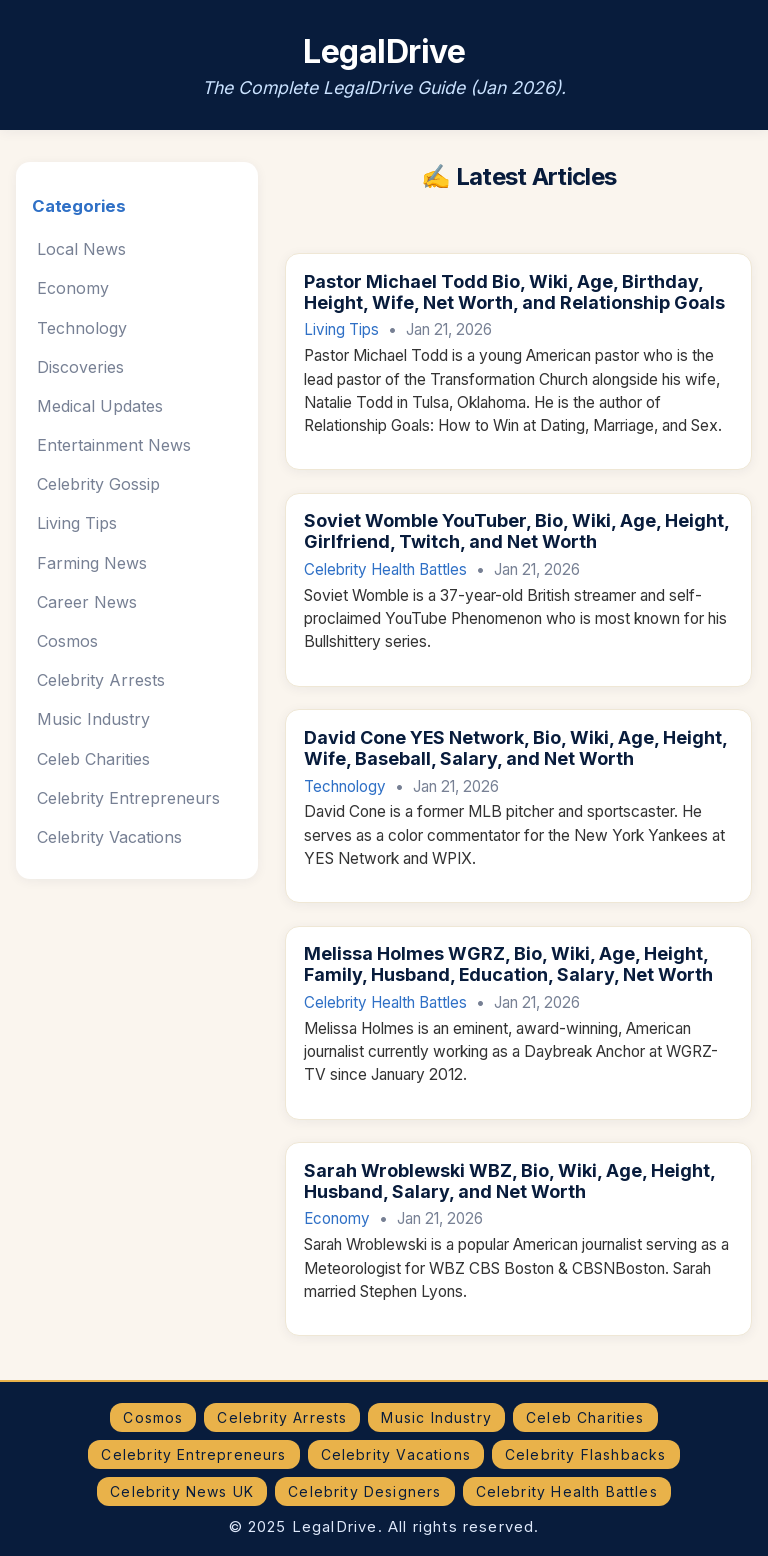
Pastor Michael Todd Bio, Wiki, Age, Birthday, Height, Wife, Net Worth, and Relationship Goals (514, 292)
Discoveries (80, 367)
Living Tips (77, 523)
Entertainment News (114, 445)
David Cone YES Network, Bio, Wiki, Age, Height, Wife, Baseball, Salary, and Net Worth (515, 748)
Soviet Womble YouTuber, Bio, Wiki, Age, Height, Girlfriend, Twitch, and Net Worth (516, 531)
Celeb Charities (93, 759)
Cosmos (67, 641)
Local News (81, 249)
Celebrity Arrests (101, 680)
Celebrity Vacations (109, 837)
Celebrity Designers (364, 1491)
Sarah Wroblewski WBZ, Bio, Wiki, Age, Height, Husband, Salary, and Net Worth (509, 1181)
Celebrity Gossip (98, 484)
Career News (87, 602)
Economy (73, 288)
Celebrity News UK (182, 1491)
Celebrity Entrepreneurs (128, 798)
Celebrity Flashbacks (586, 1454)
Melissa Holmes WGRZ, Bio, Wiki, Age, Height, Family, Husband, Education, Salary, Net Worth (508, 964)
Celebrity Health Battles (385, 569)
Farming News (92, 563)
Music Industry (93, 719)
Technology (82, 328)
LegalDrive (384, 51)
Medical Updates (100, 406)
